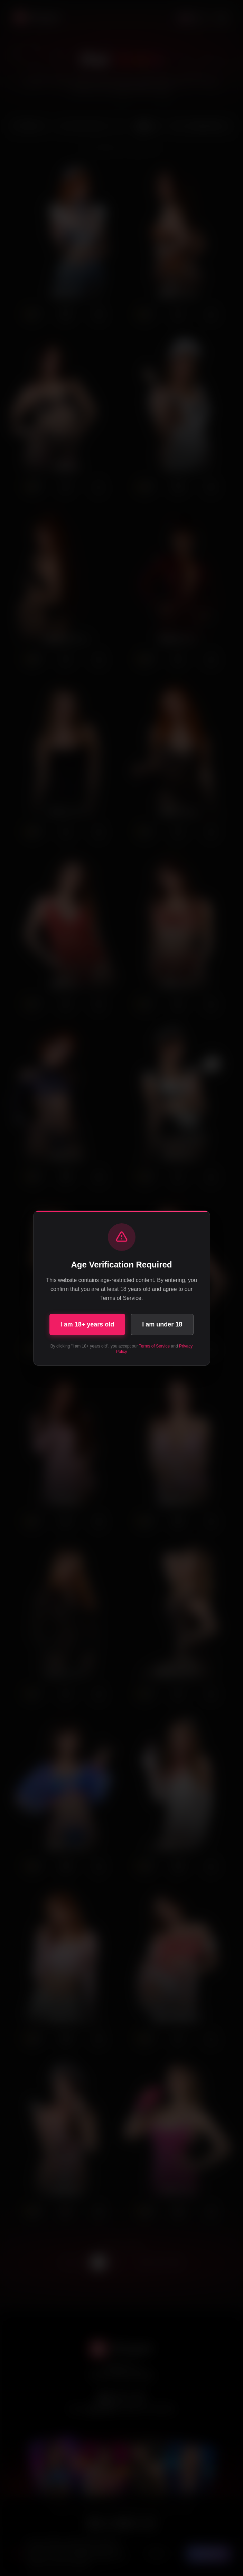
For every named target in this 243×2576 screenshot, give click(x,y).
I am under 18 (162, 1324)
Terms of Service (154, 1346)
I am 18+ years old (87, 1324)
